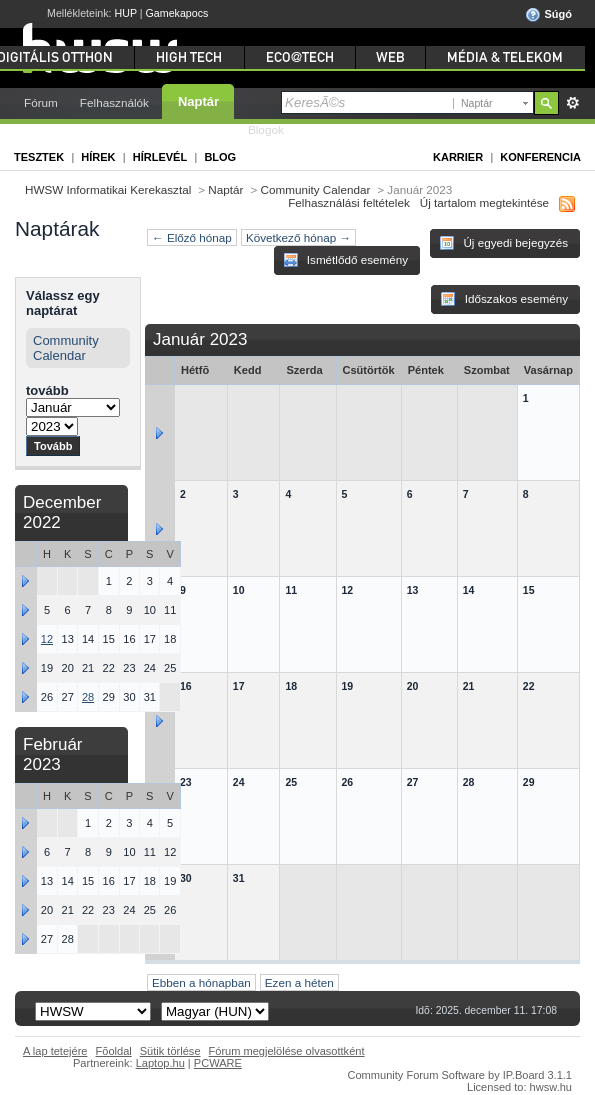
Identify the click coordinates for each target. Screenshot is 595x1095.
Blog (220, 157)
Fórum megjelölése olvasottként (287, 1051)
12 (47, 639)
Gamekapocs (177, 13)
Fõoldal (114, 1051)
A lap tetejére (55, 1051)
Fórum (41, 102)
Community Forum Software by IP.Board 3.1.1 (459, 1075)
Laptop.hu (160, 1063)
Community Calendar (316, 189)
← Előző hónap (192, 237)
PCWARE (218, 1063)
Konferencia (540, 157)
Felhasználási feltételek (349, 202)
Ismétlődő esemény (346, 260)
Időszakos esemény (504, 299)
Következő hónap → (298, 237)
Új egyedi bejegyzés (503, 243)
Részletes (572, 103)
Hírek (98, 157)
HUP (126, 13)
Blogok (266, 129)
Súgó (548, 15)
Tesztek (39, 157)
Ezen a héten (299, 982)
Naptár (198, 101)
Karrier (458, 157)
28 (88, 697)
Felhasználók (114, 102)
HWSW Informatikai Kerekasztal (108, 189)
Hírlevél (160, 157)
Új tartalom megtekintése (484, 202)
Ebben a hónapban (201, 982)
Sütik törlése (170, 1051)
